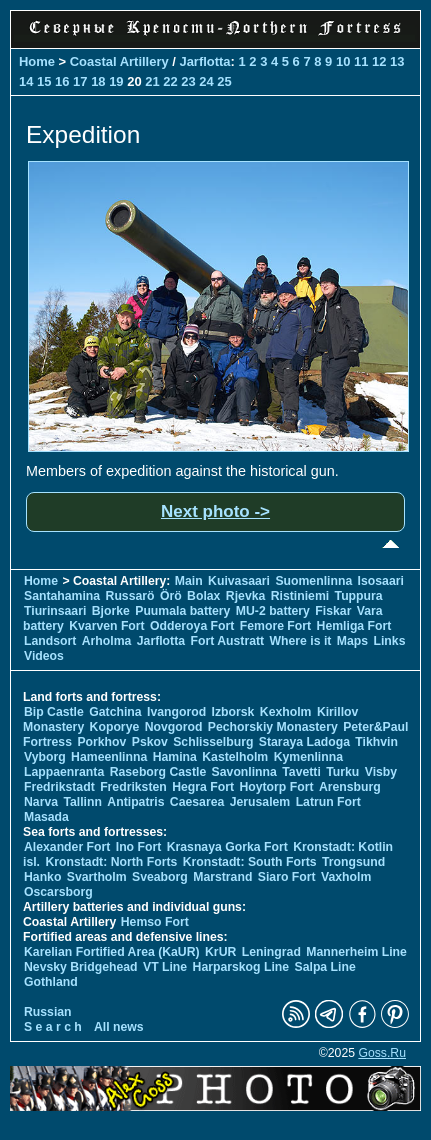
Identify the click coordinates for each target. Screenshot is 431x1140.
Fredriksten (133, 787)
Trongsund (353, 862)
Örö (171, 596)
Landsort (50, 641)
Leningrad (271, 952)
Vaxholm (346, 877)
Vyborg (45, 757)
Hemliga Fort (354, 626)
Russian (48, 1012)
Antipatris (135, 802)
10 (343, 61)
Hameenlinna (109, 757)
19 (116, 81)
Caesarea (197, 802)
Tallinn (82, 802)
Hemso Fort (155, 922)
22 (170, 81)
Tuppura (359, 596)
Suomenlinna (313, 581)
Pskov (150, 742)
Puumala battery (182, 611)
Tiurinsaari (55, 611)
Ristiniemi (300, 596)
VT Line (165, 967)
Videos (44, 656)
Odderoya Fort (192, 626)
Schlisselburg (213, 742)
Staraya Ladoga (304, 742)
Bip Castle (54, 712)
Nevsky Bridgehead (81, 967)
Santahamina (62, 596)
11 (361, 61)
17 (80, 81)
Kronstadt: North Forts (112, 862)
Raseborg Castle (158, 772)
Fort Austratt (227, 641)
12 (379, 61)
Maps (352, 641)
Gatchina (115, 712)
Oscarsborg (58, 892)
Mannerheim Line (356, 952)
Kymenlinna (308, 757)
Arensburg (350, 787)
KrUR (220, 952)
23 (188, 81)
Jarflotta (204, 61)
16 (62, 81)
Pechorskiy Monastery (273, 727)
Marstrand (222, 877)
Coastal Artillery (119, 61)
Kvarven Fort (106, 626)
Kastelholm (235, 757)
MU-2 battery (273, 611)
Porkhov (101, 742)
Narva (41, 802)
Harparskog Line (241, 967)
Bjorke (111, 611)
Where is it (301, 641)
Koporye (115, 727)
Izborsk (233, 712)
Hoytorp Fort (276, 787)
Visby (381, 772)
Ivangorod (176, 712)
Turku (342, 772)
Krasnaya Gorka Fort (227, 847)
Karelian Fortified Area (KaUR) (112, 952)
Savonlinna (244, 772)
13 (397, 61)
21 (152, 81)
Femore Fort (275, 626)
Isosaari (381, 581)
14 (26, 81)
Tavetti (301, 772)
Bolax (203, 596)
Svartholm (97, 877)
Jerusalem (260, 802)
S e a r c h (53, 1027)
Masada (46, 817)
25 (224, 81)
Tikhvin (376, 742)
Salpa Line (325, 967)
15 (44, 81)
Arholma (107, 641)
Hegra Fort (203, 787)
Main (189, 581)
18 (98, 81)
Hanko (42, 877)
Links (389, 641)
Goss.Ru (382, 1053)
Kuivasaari (239, 581)
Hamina (175, 757)
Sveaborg (160, 877)
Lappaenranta (64, 772)
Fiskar (333, 611)
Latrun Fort (328, 802)
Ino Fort (139, 847)
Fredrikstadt (59, 787)
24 (206, 81)
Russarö (130, 596)
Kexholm (286, 712)
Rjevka (245, 596)
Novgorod (174, 727)
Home (37, 61)
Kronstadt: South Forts (250, 862)
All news (119, 1027)
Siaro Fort (287, 877)
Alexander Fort (67, 847)
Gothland (51, 982)
